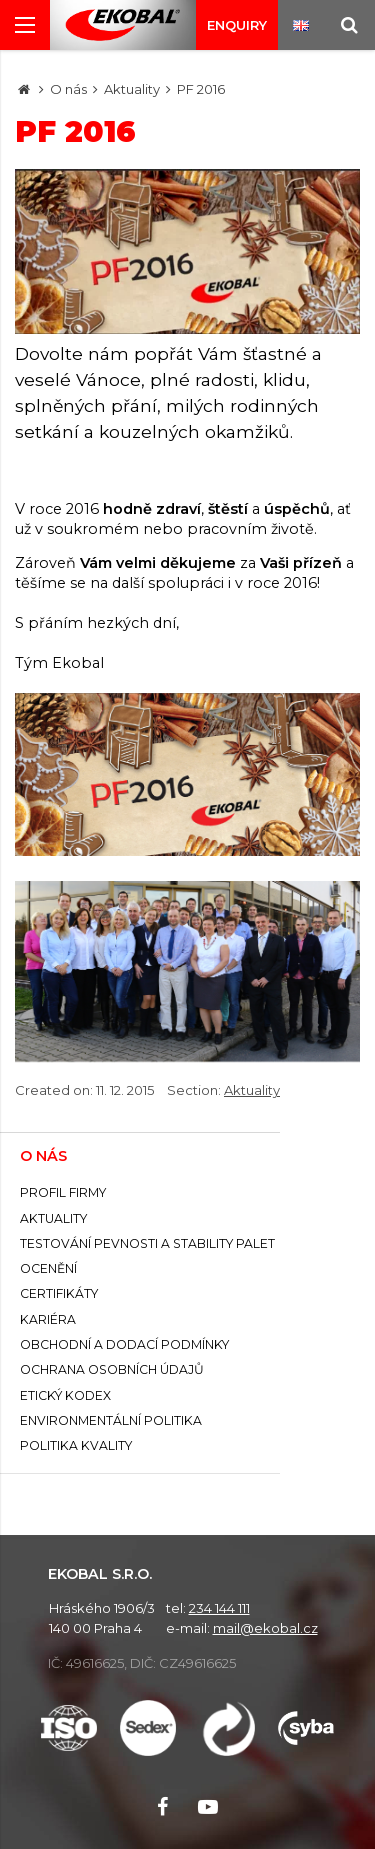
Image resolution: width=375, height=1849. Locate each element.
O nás (68, 89)
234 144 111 (219, 1608)
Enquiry (237, 25)
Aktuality (132, 89)
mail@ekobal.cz (265, 1628)
